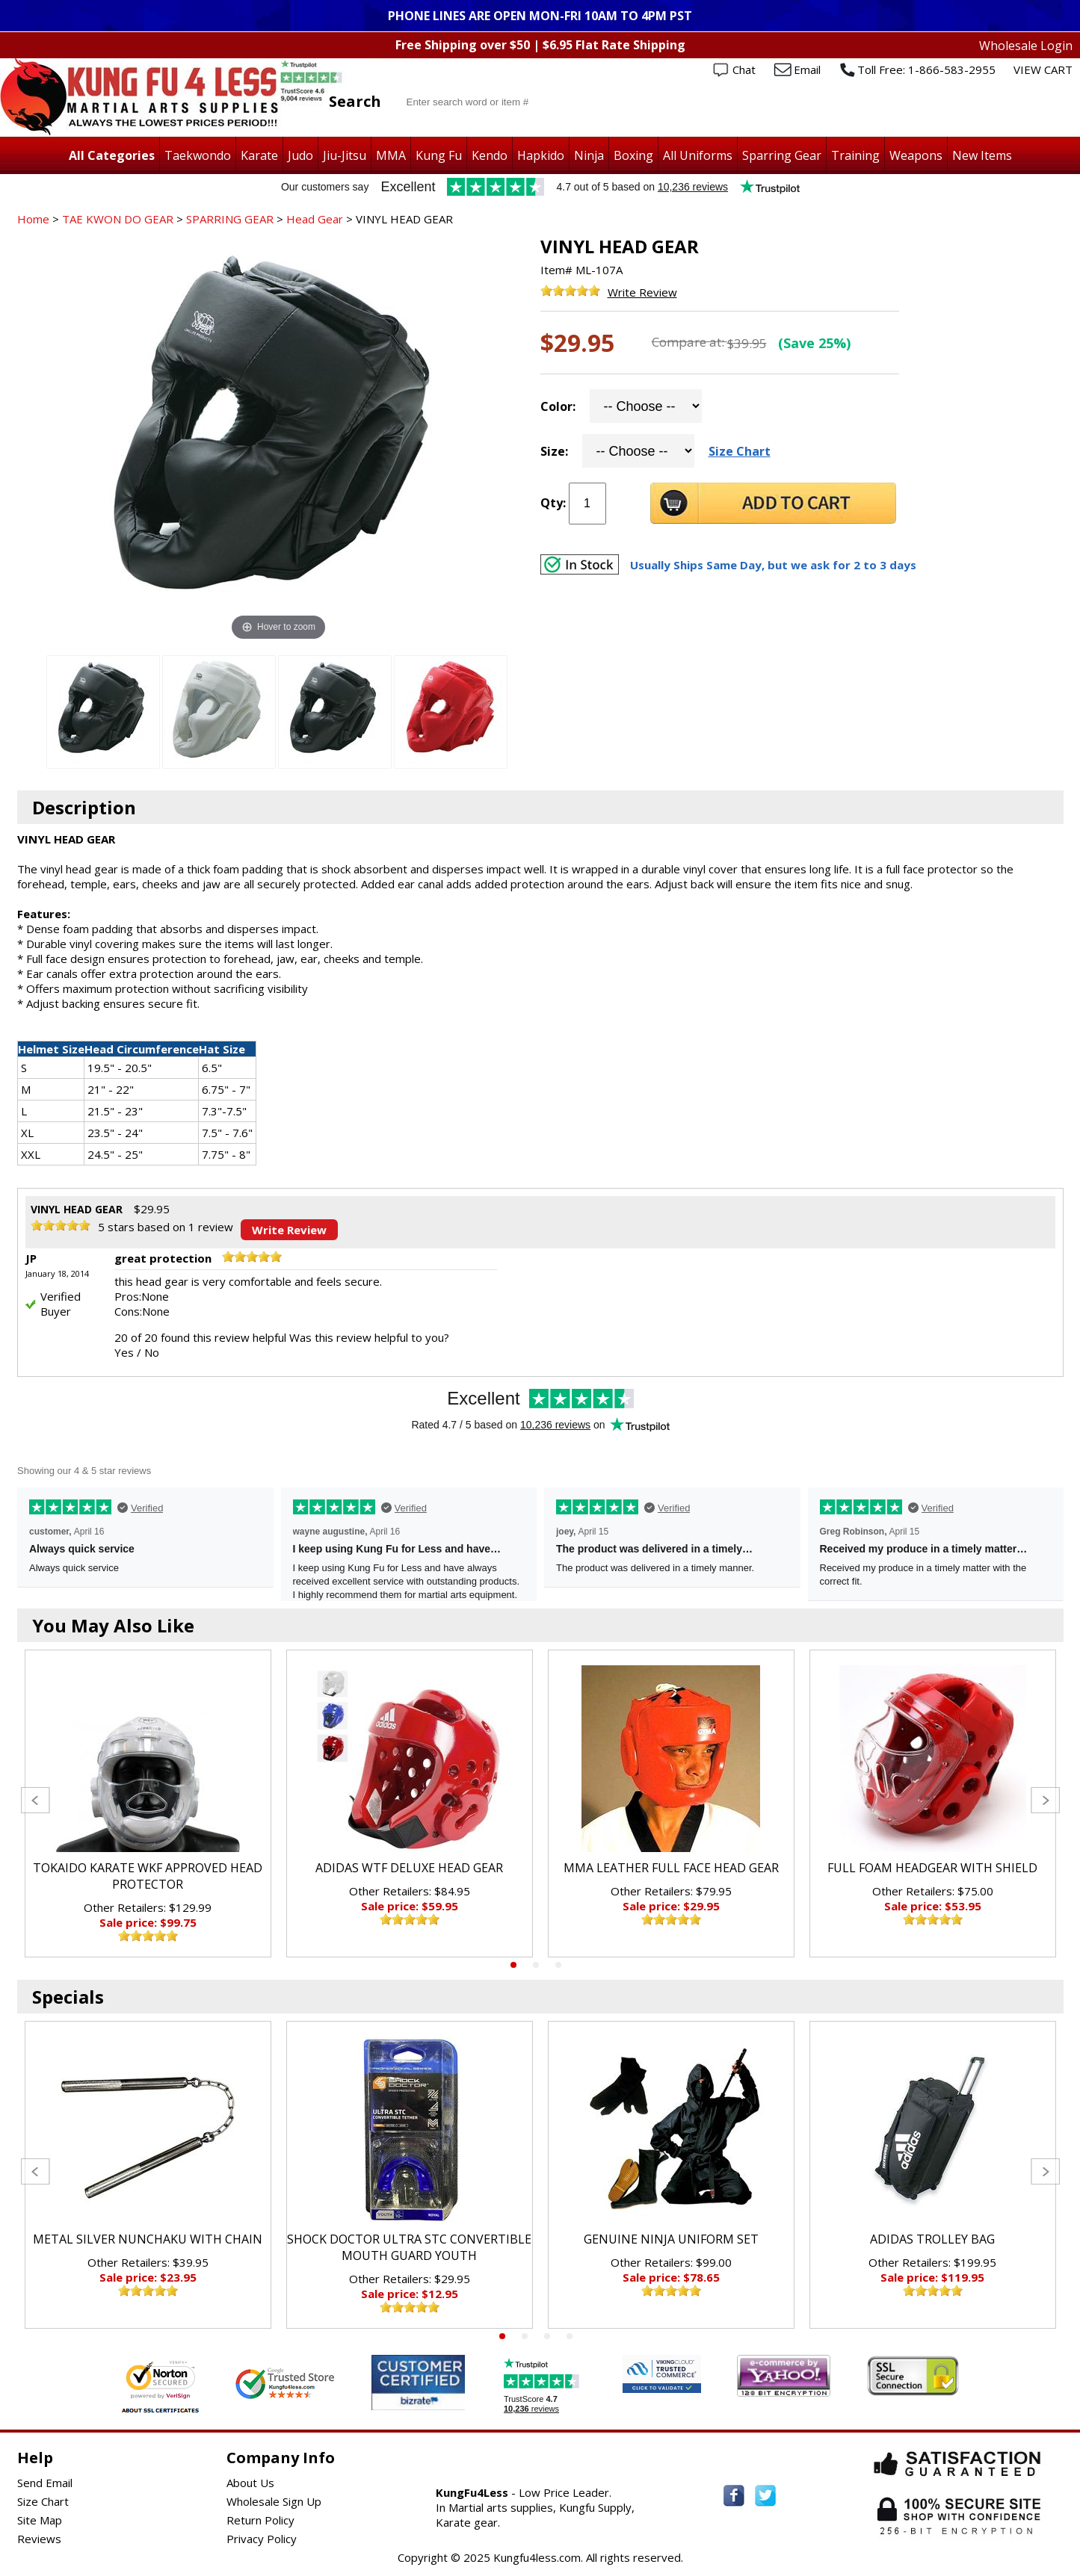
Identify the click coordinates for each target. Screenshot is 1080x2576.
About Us (250, 2482)
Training (855, 155)
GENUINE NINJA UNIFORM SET (671, 2239)
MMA (391, 155)
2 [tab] (536, 1965)
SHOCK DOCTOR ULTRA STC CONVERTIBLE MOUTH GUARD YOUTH (409, 2247)
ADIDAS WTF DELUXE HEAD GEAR (409, 1868)
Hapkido (540, 155)
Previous (35, 1800)
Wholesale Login (1026, 45)
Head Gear (314, 218)
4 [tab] (570, 2336)
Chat (744, 69)
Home (33, 218)
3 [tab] (558, 1965)
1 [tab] (513, 1965)
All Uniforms (697, 155)
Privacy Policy (261, 2538)
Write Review (642, 292)
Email (807, 69)
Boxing (633, 155)
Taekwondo (197, 155)
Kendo (489, 155)
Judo (300, 155)
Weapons (915, 155)
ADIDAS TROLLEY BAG (932, 2239)
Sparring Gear (781, 155)
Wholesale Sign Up (273, 2501)
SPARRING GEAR (230, 218)
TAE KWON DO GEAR (117, 218)
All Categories (112, 155)
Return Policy (260, 2519)
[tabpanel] (148, 1803)
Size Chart (740, 451)
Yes (124, 1352)
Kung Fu (439, 155)
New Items (982, 155)
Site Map (39, 2519)
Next (1045, 1800)
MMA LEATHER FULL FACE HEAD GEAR (671, 1868)
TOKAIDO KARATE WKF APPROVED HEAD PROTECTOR (147, 1876)
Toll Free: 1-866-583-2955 (926, 69)
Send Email (44, 2482)
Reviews (39, 2538)
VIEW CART (1043, 69)
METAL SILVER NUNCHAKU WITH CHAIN (147, 2239)
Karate (259, 155)
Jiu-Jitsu (344, 155)
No (151, 1352)
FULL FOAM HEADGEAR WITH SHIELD (932, 1868)
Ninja (589, 155)
